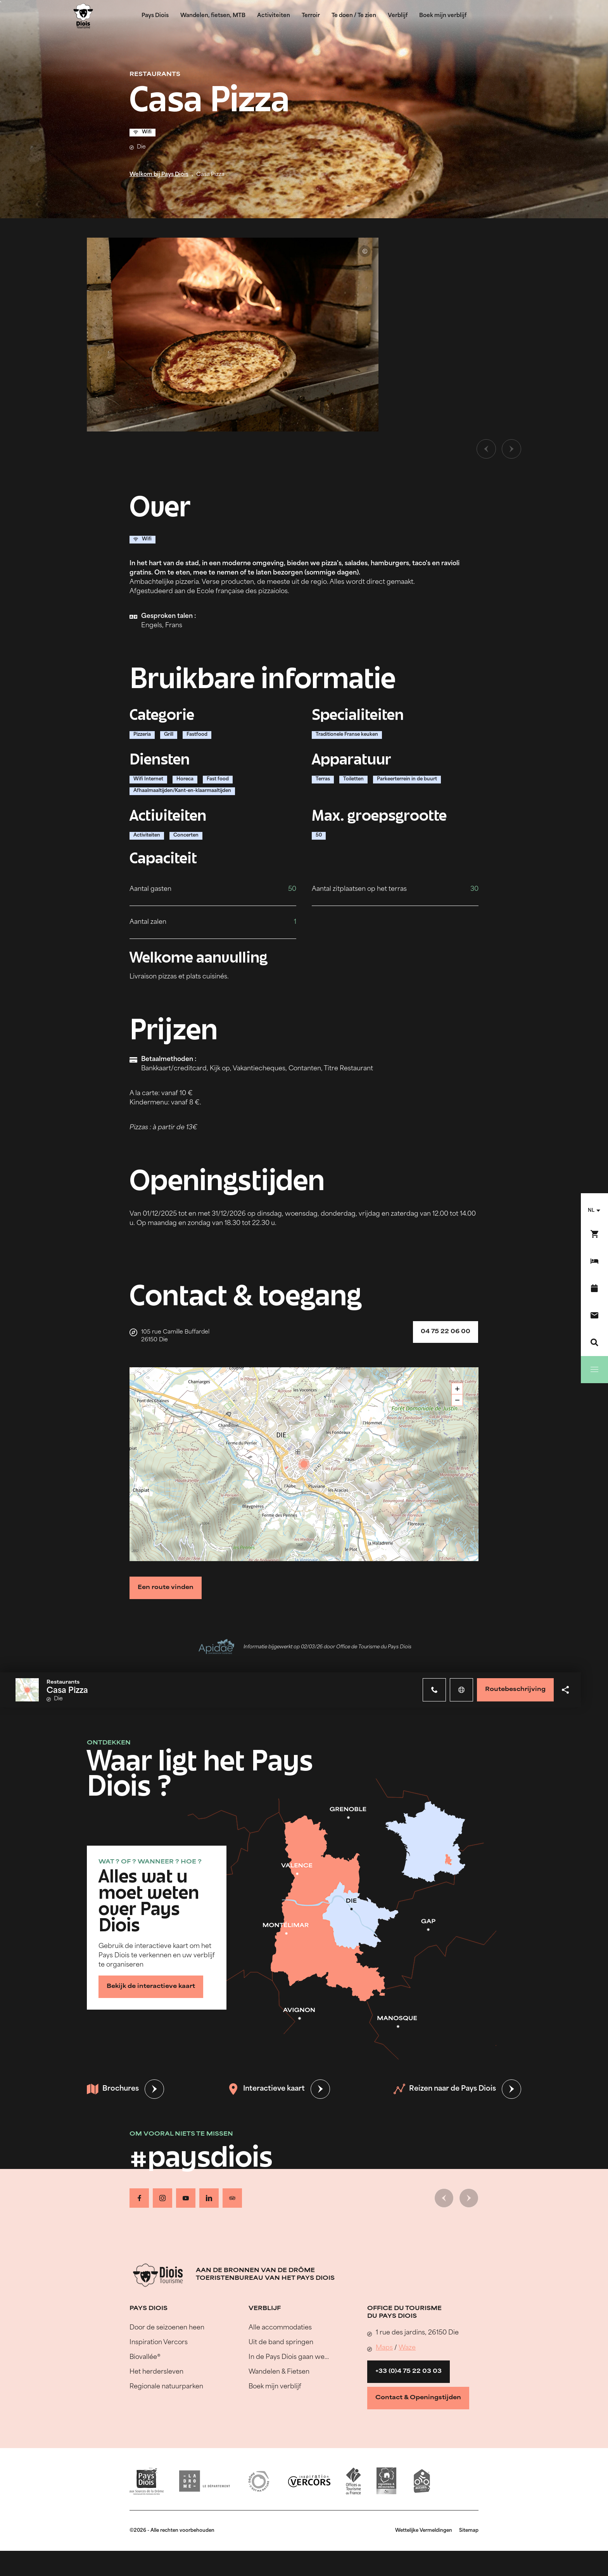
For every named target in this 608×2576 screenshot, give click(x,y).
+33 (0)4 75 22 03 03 (408, 2371)
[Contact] (594, 1315)
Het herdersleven (156, 2372)
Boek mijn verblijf (442, 16)
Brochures (113, 2089)
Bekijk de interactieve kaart (151, 1986)
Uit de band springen (281, 2343)
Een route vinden (165, 1588)
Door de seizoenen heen (167, 2328)
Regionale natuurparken (166, 2387)
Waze (407, 2348)
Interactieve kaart (266, 2089)
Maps (384, 2348)
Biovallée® (145, 2357)
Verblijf (398, 16)
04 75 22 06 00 (445, 1332)
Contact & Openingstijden (418, 2398)
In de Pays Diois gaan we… (289, 2357)
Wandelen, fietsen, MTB (212, 16)
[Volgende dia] (511, 449)
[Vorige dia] (486, 449)
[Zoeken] (594, 1342)
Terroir (311, 16)
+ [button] (457, 1389)
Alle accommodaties (280, 2328)
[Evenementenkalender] (594, 1288)
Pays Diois (155, 16)
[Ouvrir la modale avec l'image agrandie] (232, 334)
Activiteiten (273, 16)
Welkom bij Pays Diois (159, 175)
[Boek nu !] (594, 1233)
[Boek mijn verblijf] (594, 1261)
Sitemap (468, 2530)
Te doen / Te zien (354, 16)
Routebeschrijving (515, 1690)
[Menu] (594, 1369)
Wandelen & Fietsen (279, 2372)
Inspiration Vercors (159, 2343)
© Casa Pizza (365, 251)
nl (591, 1210)
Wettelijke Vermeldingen (423, 2530)
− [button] (457, 1400)
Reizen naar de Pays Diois (445, 2089)
